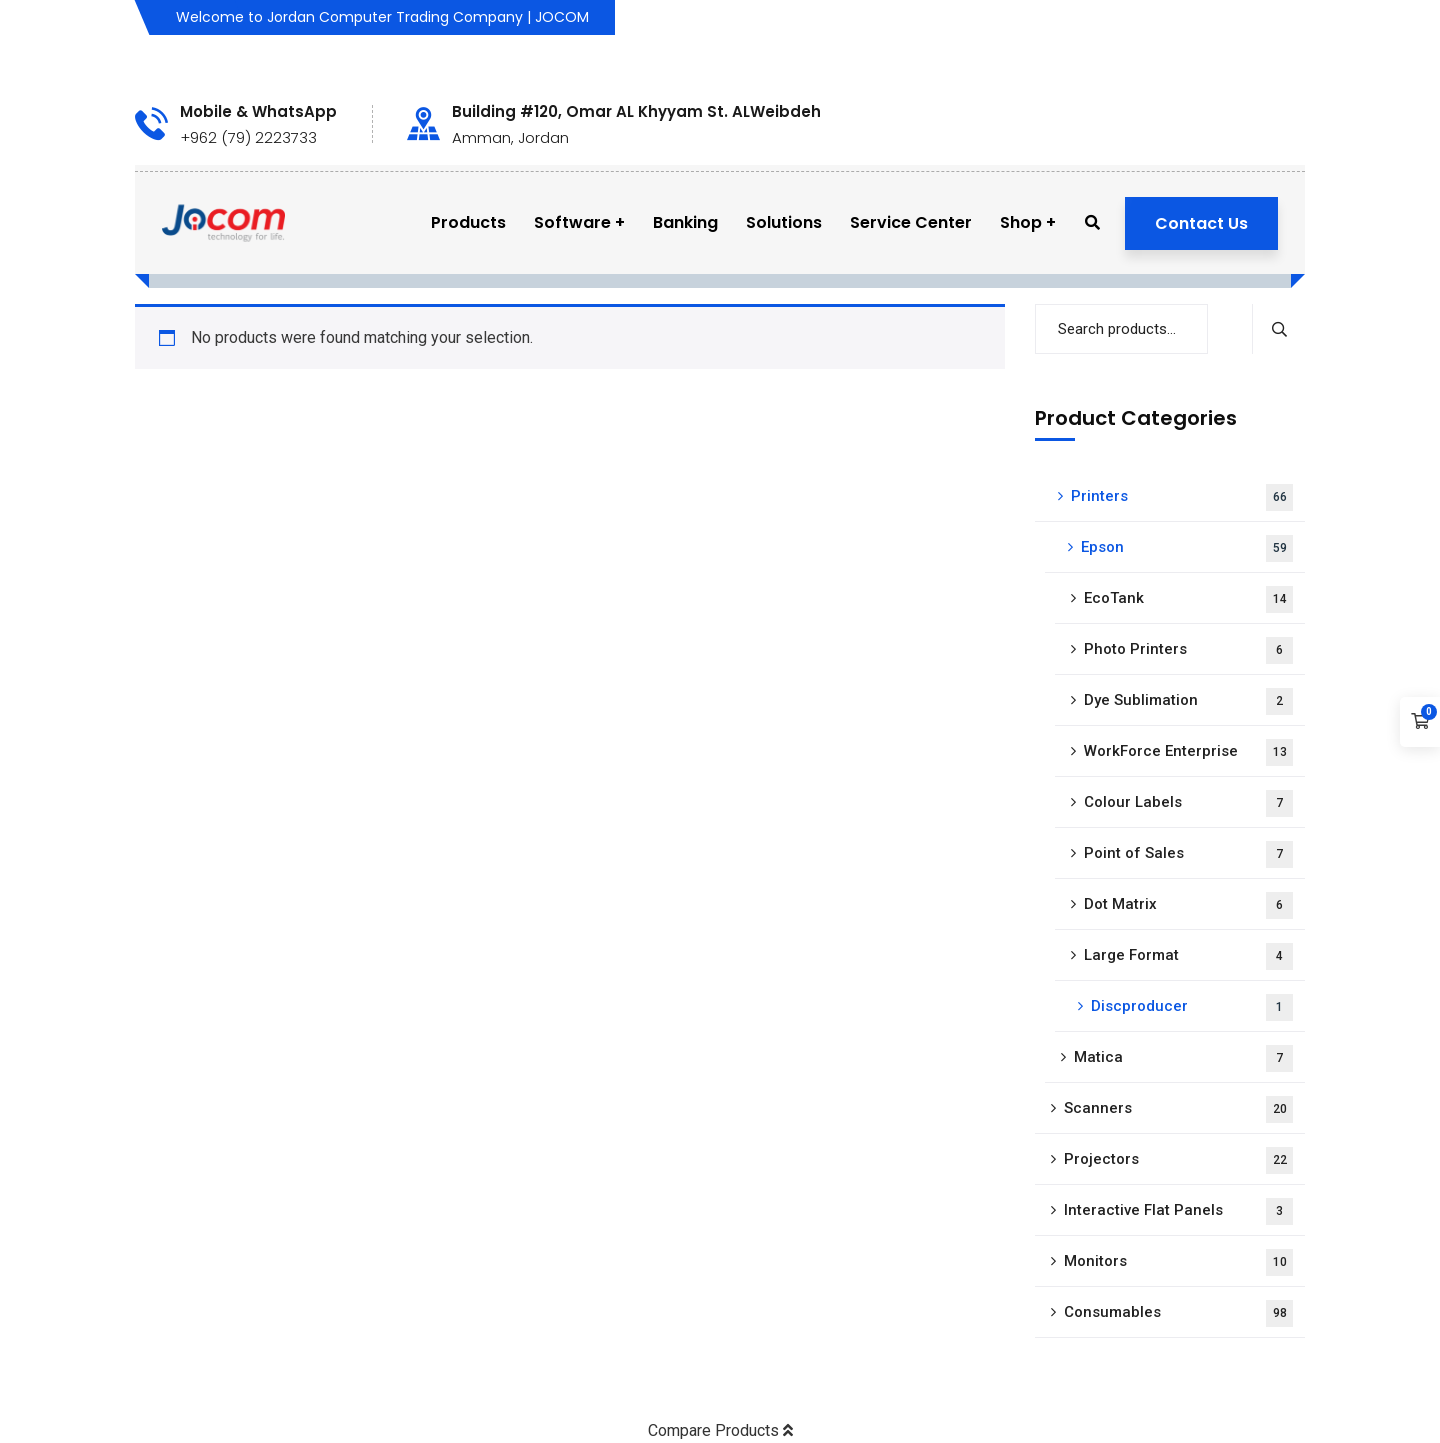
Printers (1182, 497)
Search (1278, 329)
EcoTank (1188, 599)
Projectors (1178, 1160)
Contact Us (1201, 223)
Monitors (1178, 1262)
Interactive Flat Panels (1178, 1211)
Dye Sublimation (1188, 701)
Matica (1183, 1058)
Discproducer (1192, 1007)
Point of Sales (1188, 854)
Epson (1187, 548)
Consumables (1178, 1313)
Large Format (1188, 956)
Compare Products (720, 1430)
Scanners (1178, 1109)
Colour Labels (1188, 803)
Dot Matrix (1188, 905)
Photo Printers (1188, 650)
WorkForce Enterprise (1188, 752)
